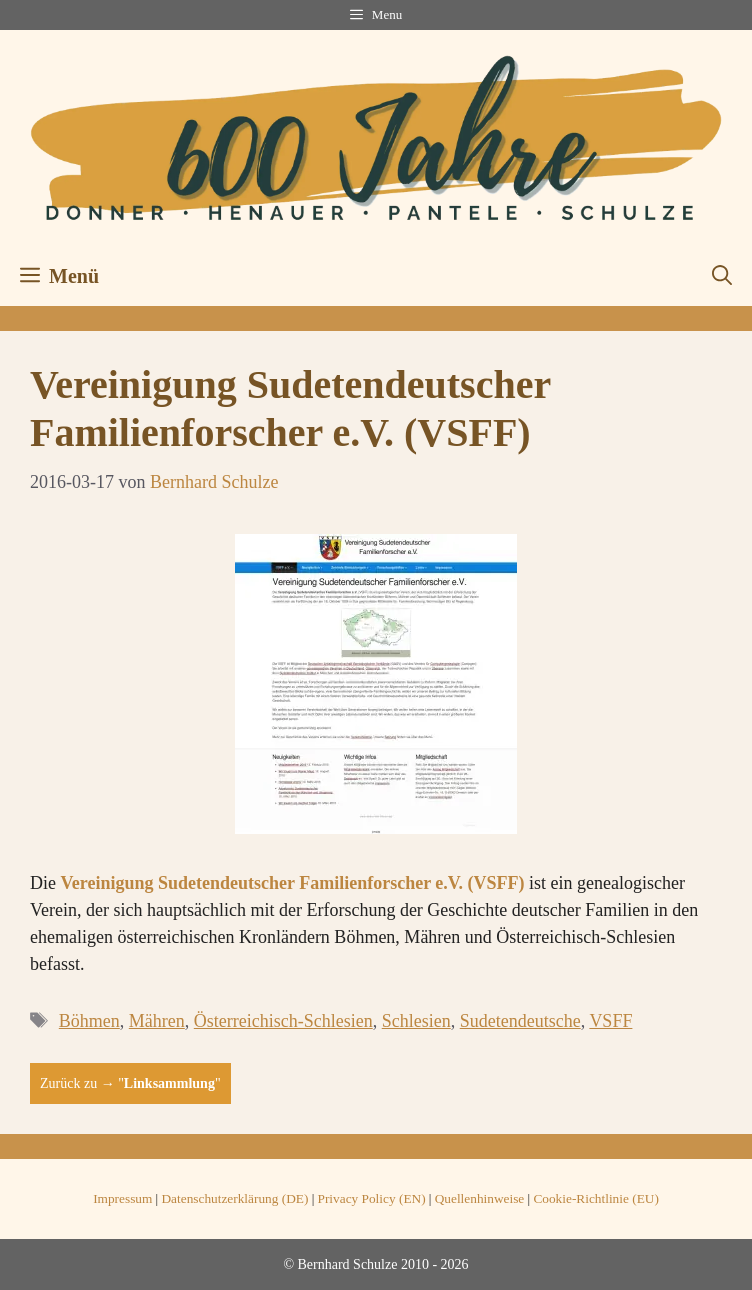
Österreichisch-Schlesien (283, 1021)
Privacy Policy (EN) (372, 1198)
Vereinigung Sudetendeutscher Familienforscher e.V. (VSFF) (293, 883)
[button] (722, 276)
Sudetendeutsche (520, 1021)
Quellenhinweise (480, 1198)
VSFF (610, 1021)
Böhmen (89, 1021)
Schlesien (416, 1021)
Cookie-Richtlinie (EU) (595, 1198)
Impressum (122, 1198)
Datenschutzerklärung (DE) (234, 1198)
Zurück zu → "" (130, 1083)
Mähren (157, 1021)
